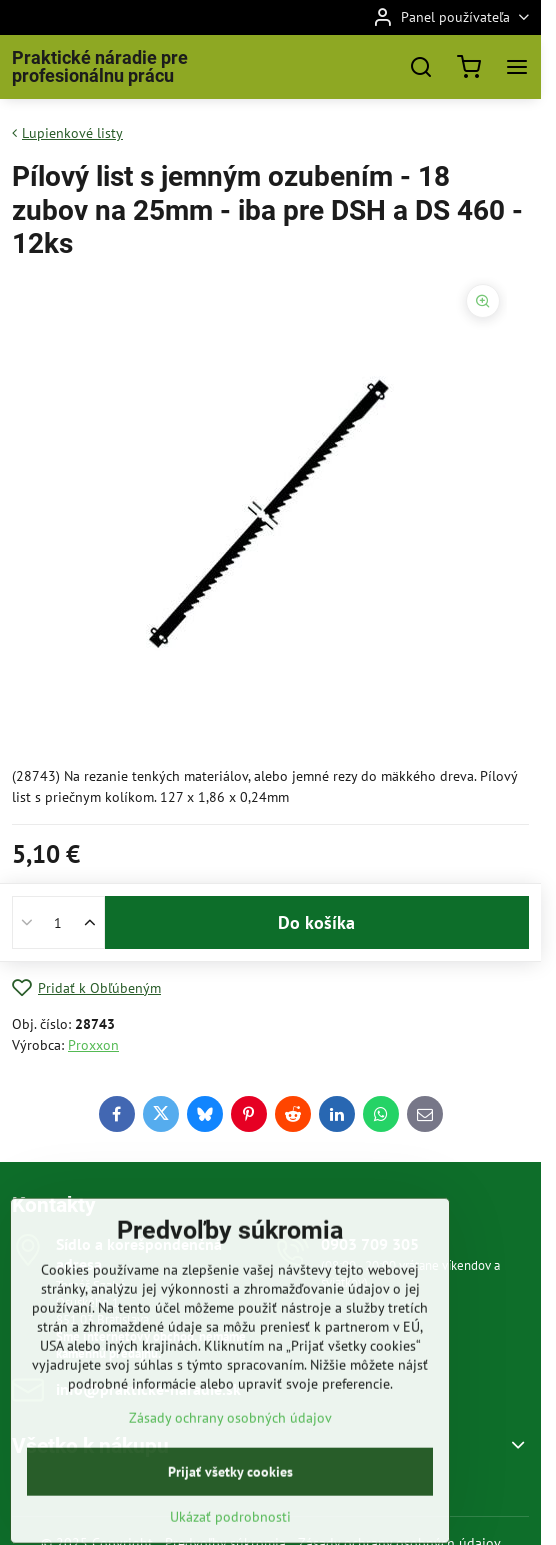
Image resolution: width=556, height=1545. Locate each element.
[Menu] (517, 67)
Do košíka (316, 922)
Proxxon (93, 1045)
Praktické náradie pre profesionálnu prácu (100, 67)
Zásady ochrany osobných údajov (230, 1468)
